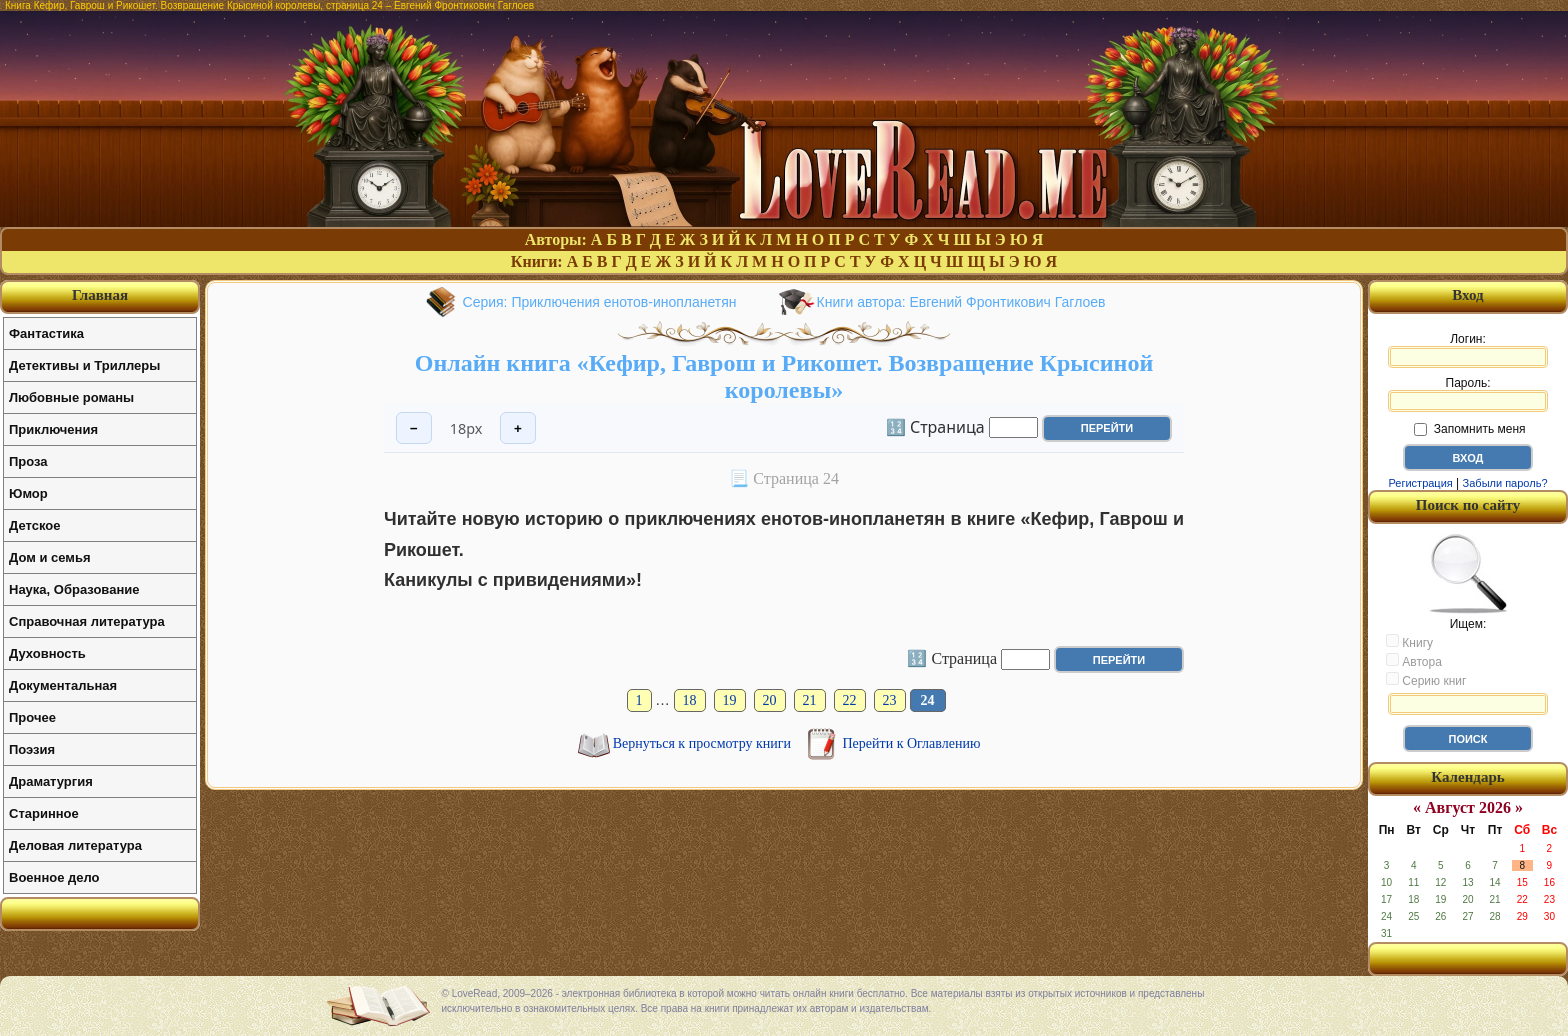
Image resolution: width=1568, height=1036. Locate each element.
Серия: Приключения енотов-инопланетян (600, 302)
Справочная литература (87, 621)
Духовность (47, 653)
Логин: (1468, 350)
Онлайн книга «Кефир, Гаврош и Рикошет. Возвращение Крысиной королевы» (784, 376)
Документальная (63, 685)
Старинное (44, 813)
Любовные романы (71, 397)
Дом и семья (50, 557)
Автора (1414, 661)
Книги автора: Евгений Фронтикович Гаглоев (961, 302)
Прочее (32, 717)
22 (850, 700)
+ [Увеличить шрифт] (518, 428)
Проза (28, 461)
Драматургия (51, 781)
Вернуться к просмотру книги (704, 743)
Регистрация (1420, 483)
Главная (100, 295)
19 (730, 700)
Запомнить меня (1469, 429)
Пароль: (1468, 394)
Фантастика (46, 333)
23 (890, 700)
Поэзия (32, 749)
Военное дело (54, 877)
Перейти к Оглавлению (912, 743)
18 (690, 700)
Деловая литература (75, 845)
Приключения (53, 429)
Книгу (1409, 642)
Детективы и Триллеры (84, 365)
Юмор (28, 493)
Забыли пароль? (1505, 483)
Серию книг (1426, 680)
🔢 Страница (935, 426)
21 (810, 700)
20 (770, 700)
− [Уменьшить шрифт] (414, 428)
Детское (34, 525)
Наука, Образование (74, 589)
